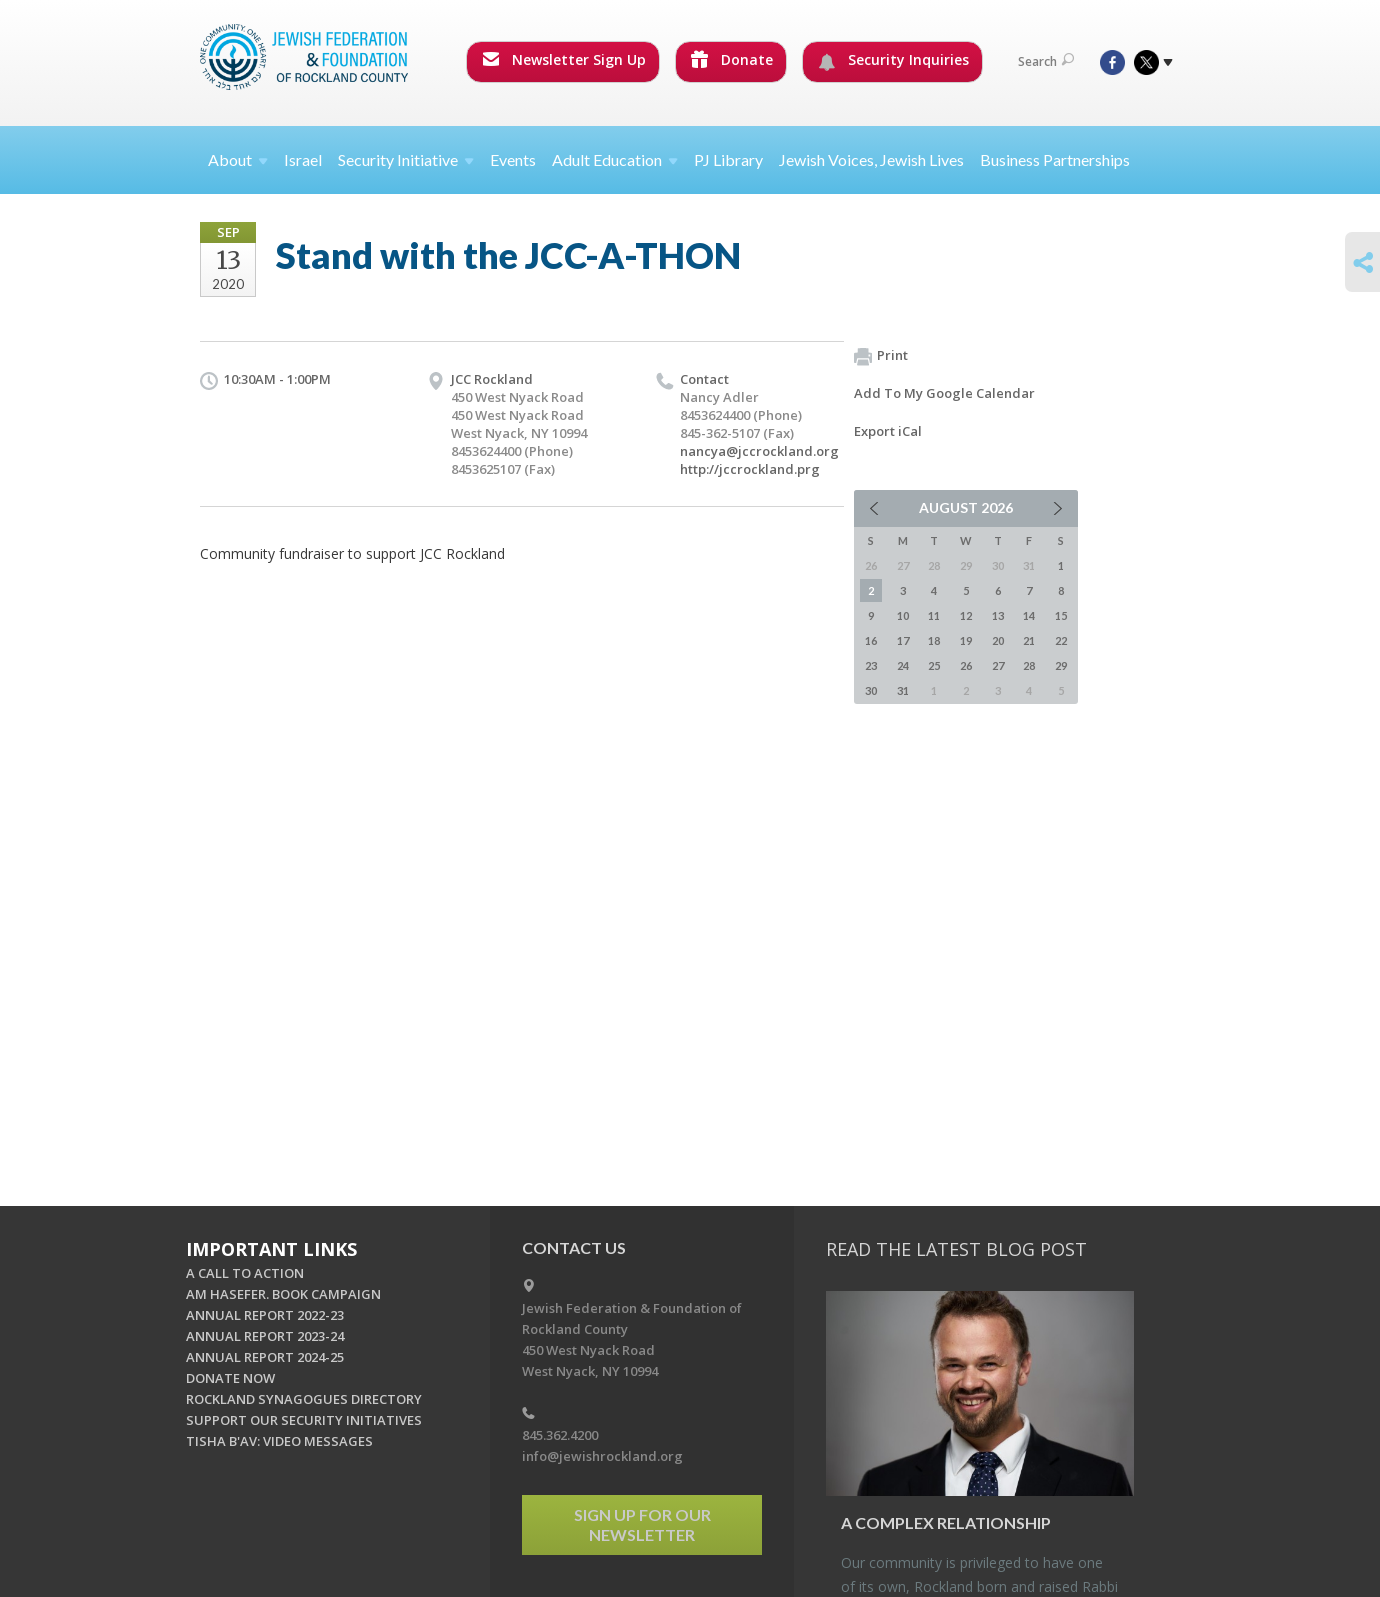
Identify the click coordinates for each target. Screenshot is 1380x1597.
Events (513, 159)
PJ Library (728, 159)
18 (934, 640)
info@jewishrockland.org (602, 1456)
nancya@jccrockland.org (759, 451)
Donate (732, 59)
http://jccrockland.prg (750, 469)
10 (903, 615)
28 (1029, 665)
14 (1029, 615)
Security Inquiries (893, 60)
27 (998, 665)
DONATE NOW (230, 1378)
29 (1061, 665)
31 (903, 690)
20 (998, 640)
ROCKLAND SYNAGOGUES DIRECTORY (304, 1399)
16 (871, 640)
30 (871, 690)
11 (934, 615)
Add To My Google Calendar (944, 393)
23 (871, 665)
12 (966, 615)
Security (406, 159)
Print (881, 356)
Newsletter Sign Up (564, 59)
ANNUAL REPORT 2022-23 (265, 1315)
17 (903, 640)
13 (998, 615)
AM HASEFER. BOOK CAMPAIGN (283, 1294)
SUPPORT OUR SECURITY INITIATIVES (304, 1420)
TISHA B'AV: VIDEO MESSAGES (279, 1441)
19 (966, 640)
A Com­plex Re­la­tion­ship (946, 1522)
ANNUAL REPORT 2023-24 (265, 1336)
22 (1061, 640)
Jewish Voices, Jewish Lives (871, 159)
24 (903, 665)
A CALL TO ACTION (245, 1273)
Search (1046, 61)
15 (1061, 615)
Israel (303, 159)
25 (934, 665)
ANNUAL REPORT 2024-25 (265, 1357)
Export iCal (888, 431)
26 (966, 665)
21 (1029, 640)
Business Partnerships (1055, 159)
